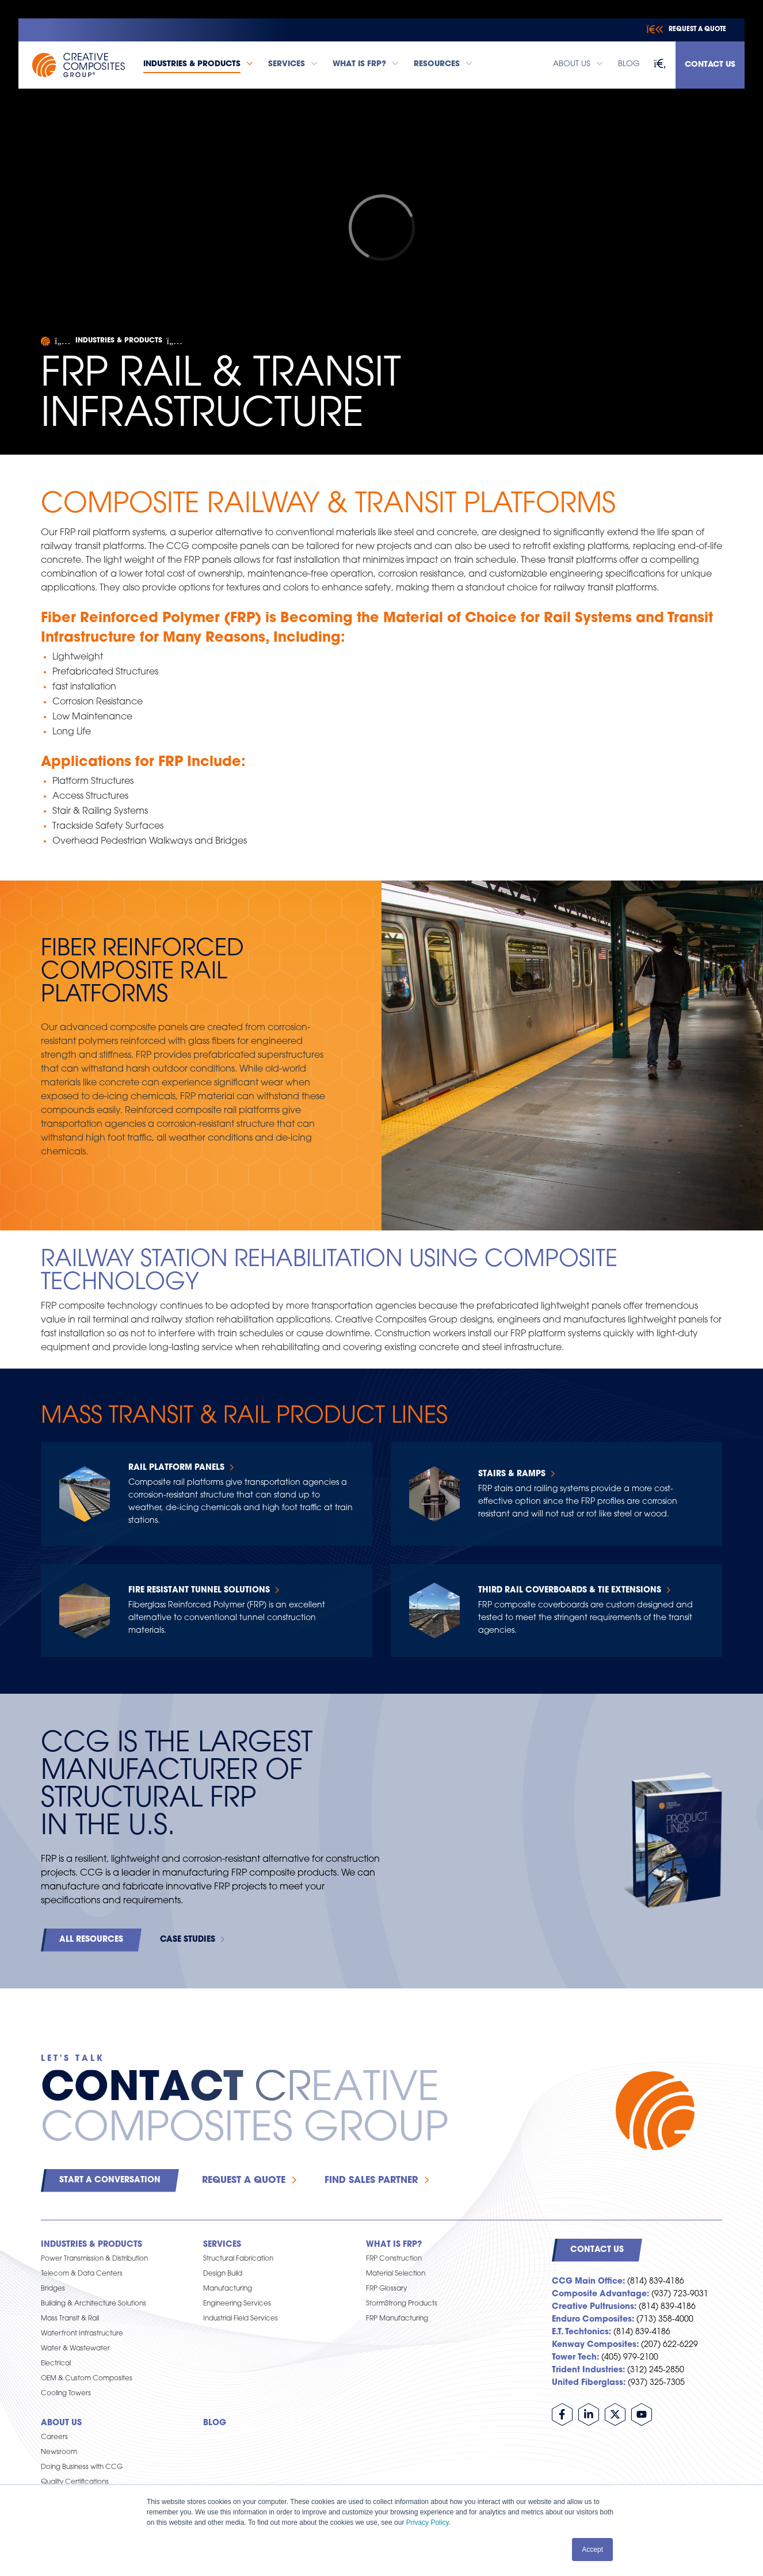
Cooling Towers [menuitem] (66, 2393)
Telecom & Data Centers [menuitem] (82, 2273)
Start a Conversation (110, 2180)
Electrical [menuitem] (56, 2363)
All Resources (91, 1939)
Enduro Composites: (593, 2319)
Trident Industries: (588, 2370)
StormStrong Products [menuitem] (401, 2303)
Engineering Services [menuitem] (237, 2303)
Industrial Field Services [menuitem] (240, 2318)
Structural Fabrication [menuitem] (238, 2258)
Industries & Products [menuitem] (91, 2244)
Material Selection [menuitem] (395, 2273)
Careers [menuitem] (54, 2437)
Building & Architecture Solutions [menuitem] (93, 2303)
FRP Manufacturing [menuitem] (397, 2318)
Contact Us (710, 64)
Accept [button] (592, 2549)
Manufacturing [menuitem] (227, 2288)
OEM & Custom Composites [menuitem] (86, 2378)
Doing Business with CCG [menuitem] (82, 2467)
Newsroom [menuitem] (59, 2452)
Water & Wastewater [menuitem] (75, 2348)
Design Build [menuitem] (222, 2273)
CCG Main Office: (588, 2281)
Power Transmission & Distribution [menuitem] (94, 2258)
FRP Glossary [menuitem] (386, 2288)
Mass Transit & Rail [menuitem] (70, 2318)
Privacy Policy (427, 2522)
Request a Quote (243, 2180)
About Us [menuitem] (61, 2423)
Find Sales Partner (371, 2180)
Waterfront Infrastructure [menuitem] (82, 2333)
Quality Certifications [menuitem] (75, 2482)
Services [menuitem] (222, 2244)
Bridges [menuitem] (53, 2288)
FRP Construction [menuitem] (394, 2258)
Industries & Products (118, 340)
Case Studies (187, 1939)
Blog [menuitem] (214, 2423)
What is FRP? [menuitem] (394, 2244)
